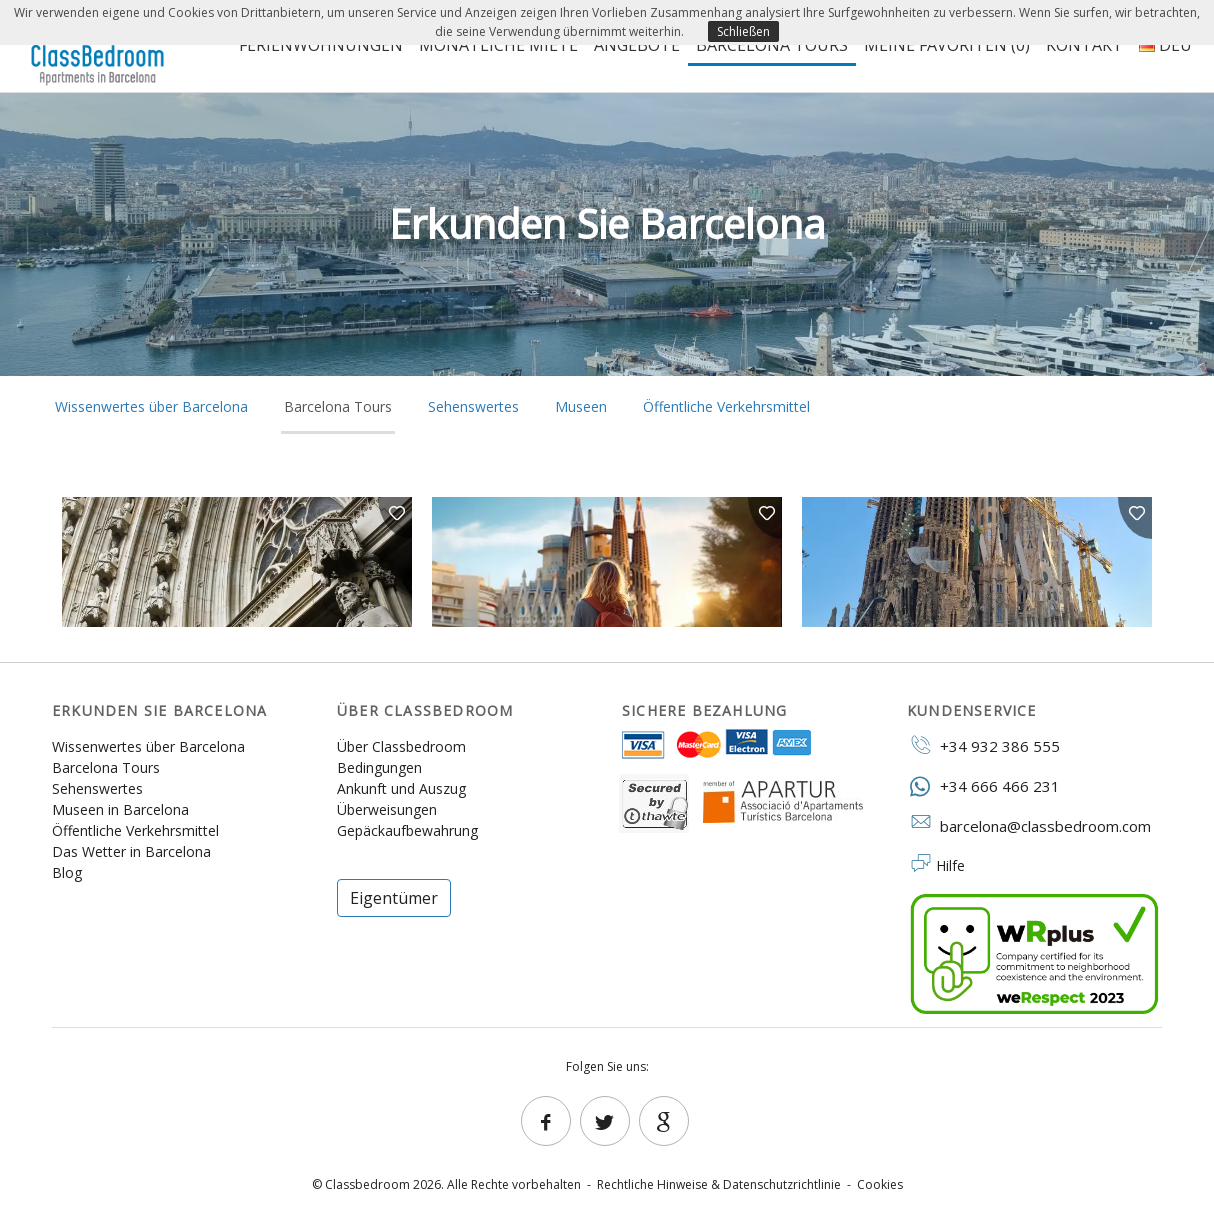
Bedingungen (379, 767)
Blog (67, 872)
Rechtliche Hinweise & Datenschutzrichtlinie (719, 1184)
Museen (581, 406)
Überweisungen (387, 809)
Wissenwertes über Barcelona (151, 406)
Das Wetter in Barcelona (131, 851)
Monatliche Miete (498, 45)
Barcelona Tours (772, 45)
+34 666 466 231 (983, 785)
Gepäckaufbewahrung (407, 830)
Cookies (880, 1184)
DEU (1165, 45)
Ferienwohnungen (321, 45)
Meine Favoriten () (947, 45)
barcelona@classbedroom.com (1029, 825)
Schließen (743, 31)
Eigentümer (394, 898)
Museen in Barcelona (120, 809)
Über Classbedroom (401, 746)
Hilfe (950, 865)
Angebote (637, 45)
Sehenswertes (473, 406)
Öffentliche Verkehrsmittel (726, 406)
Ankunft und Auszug (401, 788)
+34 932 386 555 (983, 745)
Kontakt (1084, 45)
